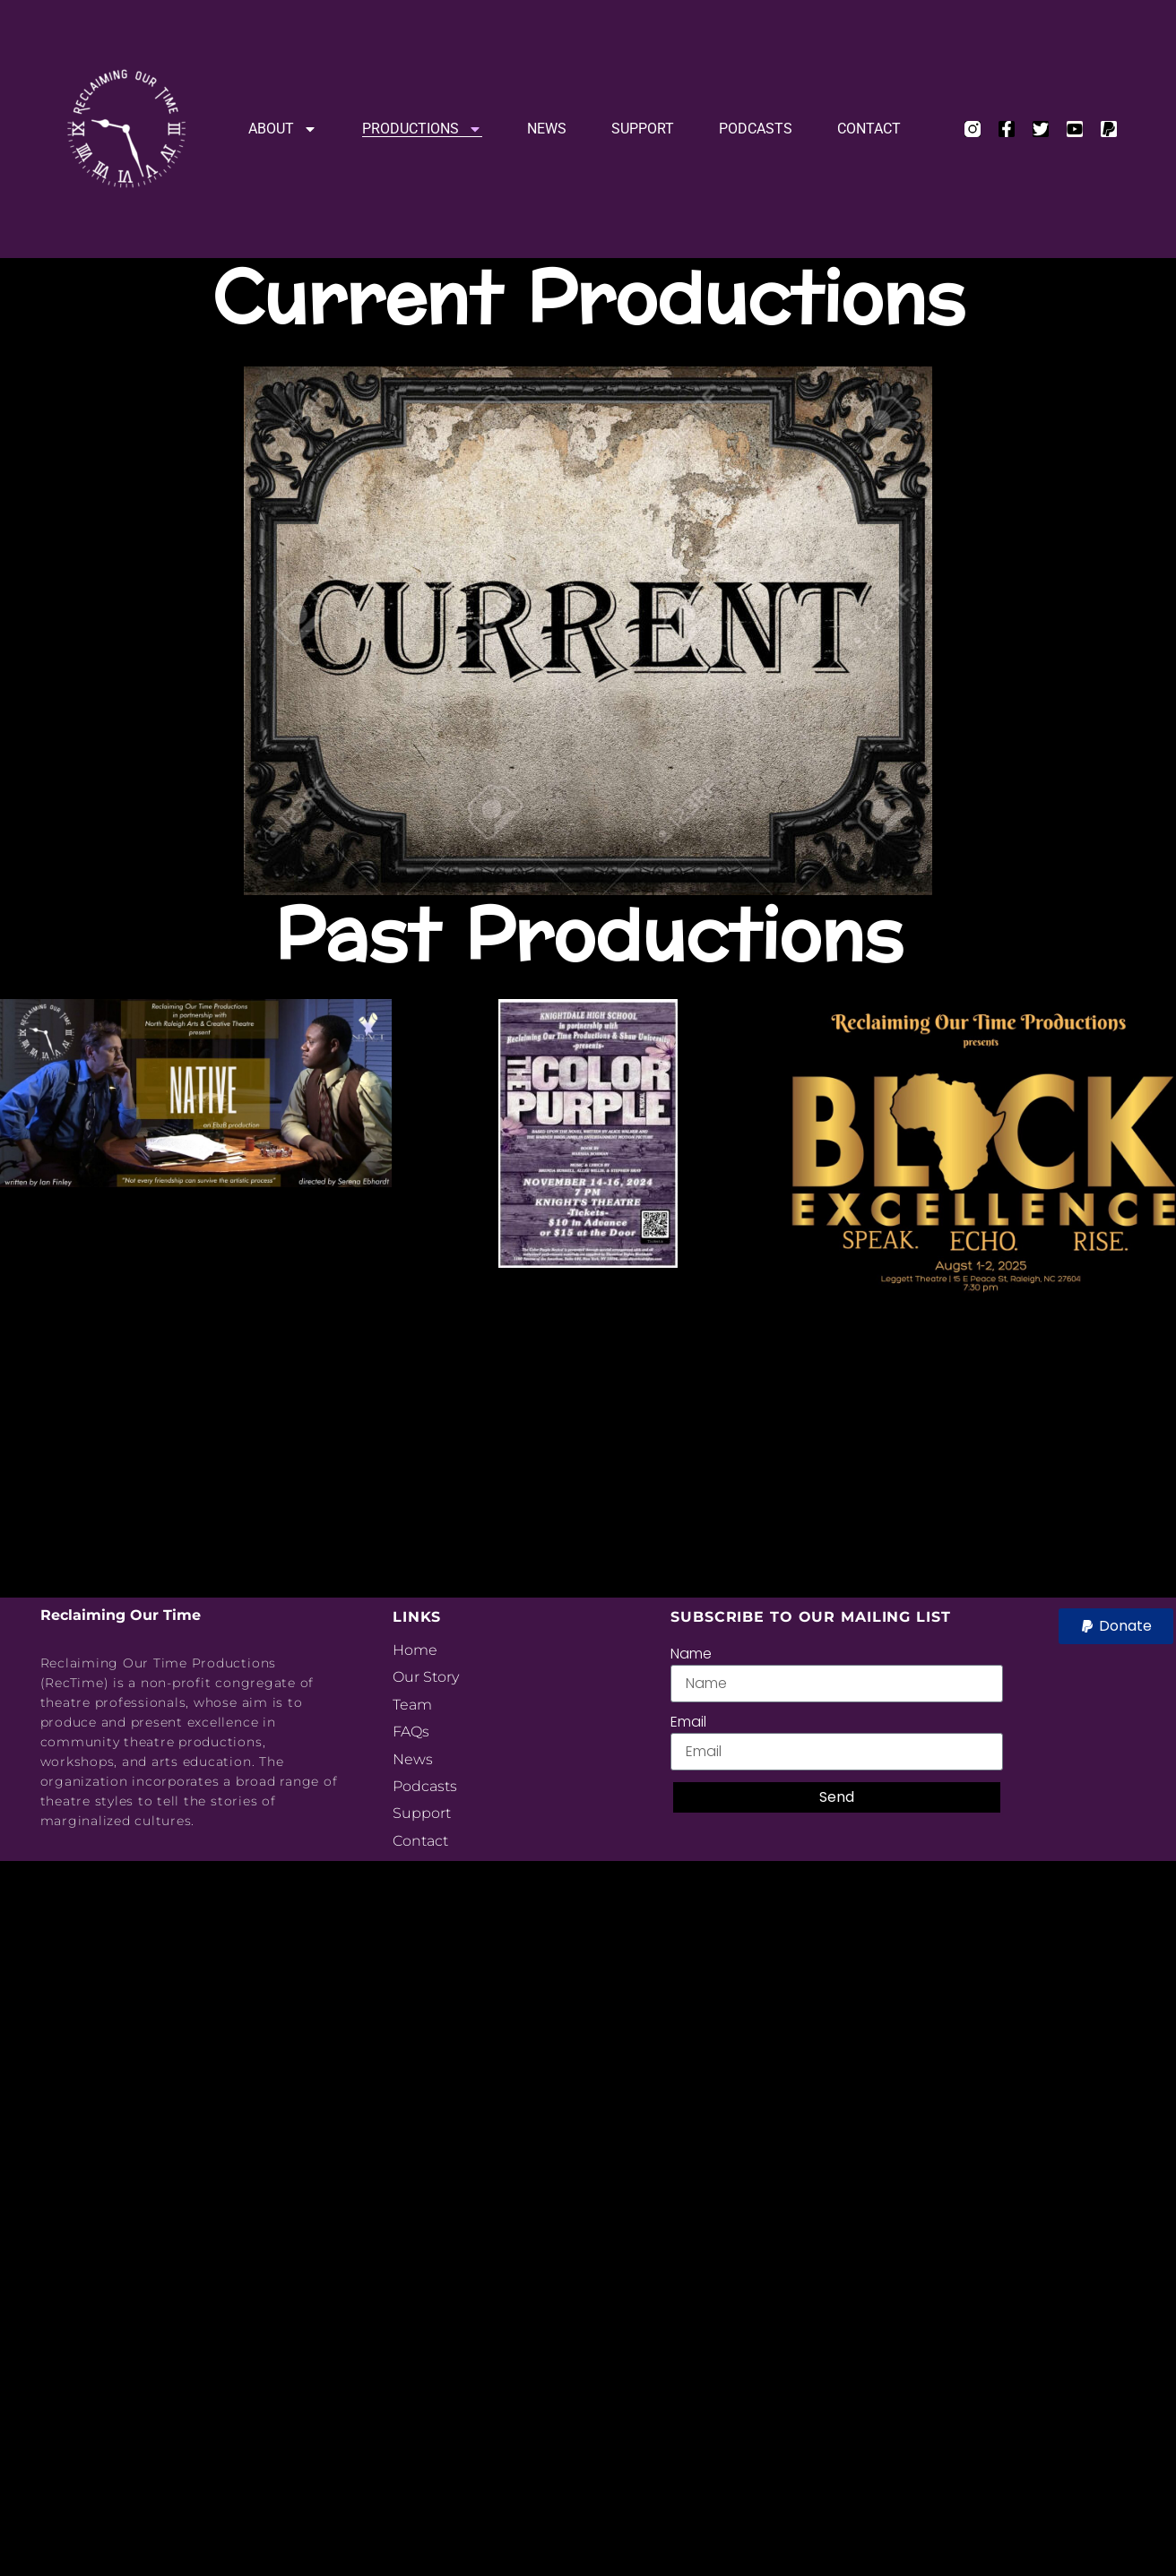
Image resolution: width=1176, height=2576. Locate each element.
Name (691, 1653)
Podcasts (755, 128)
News (546, 128)
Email (688, 1721)
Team (412, 1704)
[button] (1116, 1626)
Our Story (426, 1676)
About (282, 128)
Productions (422, 128)
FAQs (411, 1731)
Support (642, 128)
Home (415, 1649)
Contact (869, 128)
